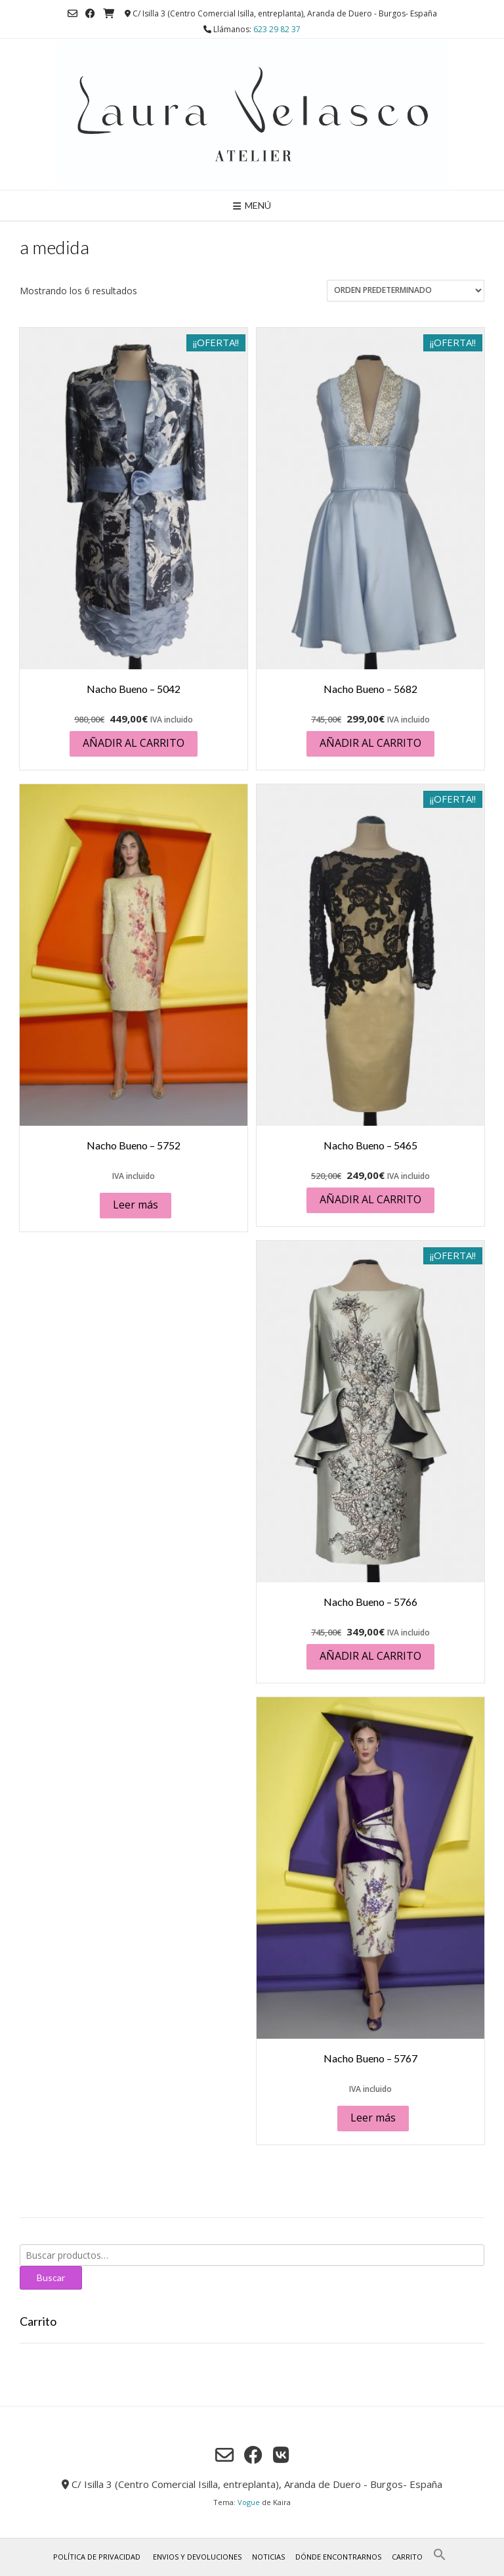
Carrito (407, 2557)
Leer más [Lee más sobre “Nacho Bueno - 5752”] (135, 1204)
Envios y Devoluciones (197, 2557)
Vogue (249, 2502)
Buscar (51, 2277)
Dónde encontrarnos (338, 2557)
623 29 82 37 (277, 29)
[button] (439, 2558)
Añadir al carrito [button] (133, 743)
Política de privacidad (96, 2557)
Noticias (268, 2557)
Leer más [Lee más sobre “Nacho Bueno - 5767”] (373, 2117)
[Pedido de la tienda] (405, 290)
